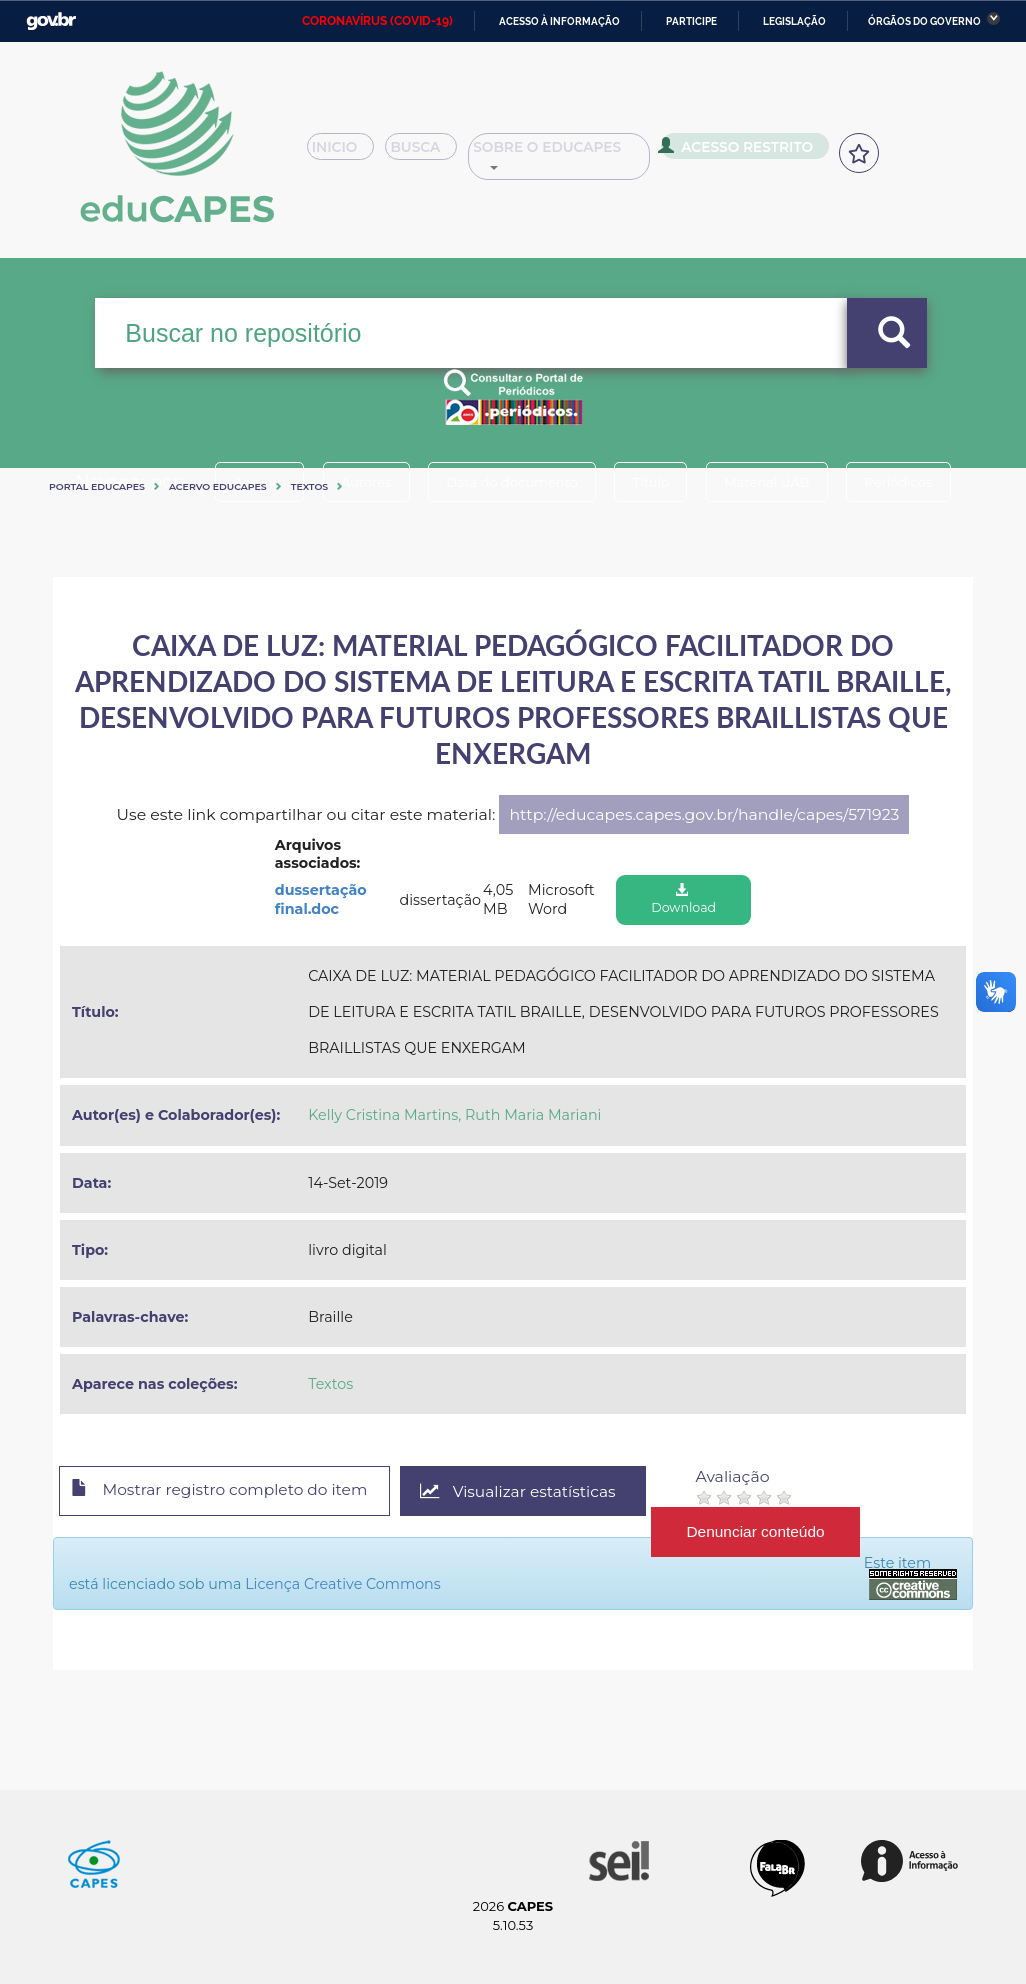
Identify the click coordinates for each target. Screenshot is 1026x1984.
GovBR (51, 21)
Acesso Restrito (761, 152)
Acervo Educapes (218, 486)
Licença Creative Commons (343, 1584)
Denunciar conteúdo (772, 1531)
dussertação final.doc (321, 899)
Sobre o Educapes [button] (587, 154)
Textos (309, 486)
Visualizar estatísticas (532, 1491)
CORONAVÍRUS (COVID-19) (377, 21)
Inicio (346, 154)
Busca (437, 154)
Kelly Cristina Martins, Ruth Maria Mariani (454, 1115)
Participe (691, 21)
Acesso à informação (559, 21)
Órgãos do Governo (924, 21)
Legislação (794, 21)
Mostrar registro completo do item (225, 1492)
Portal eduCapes (97, 486)
